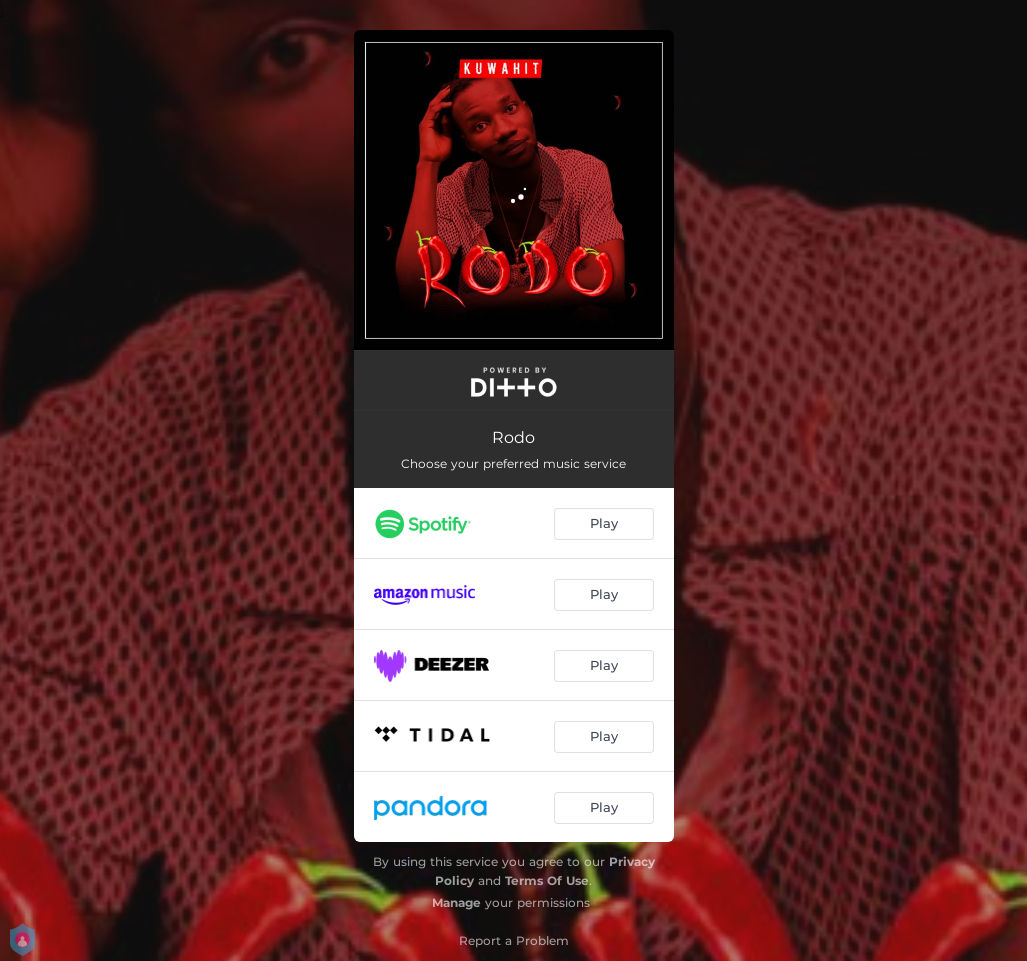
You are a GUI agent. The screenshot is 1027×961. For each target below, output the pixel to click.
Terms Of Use (547, 880)
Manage (456, 902)
